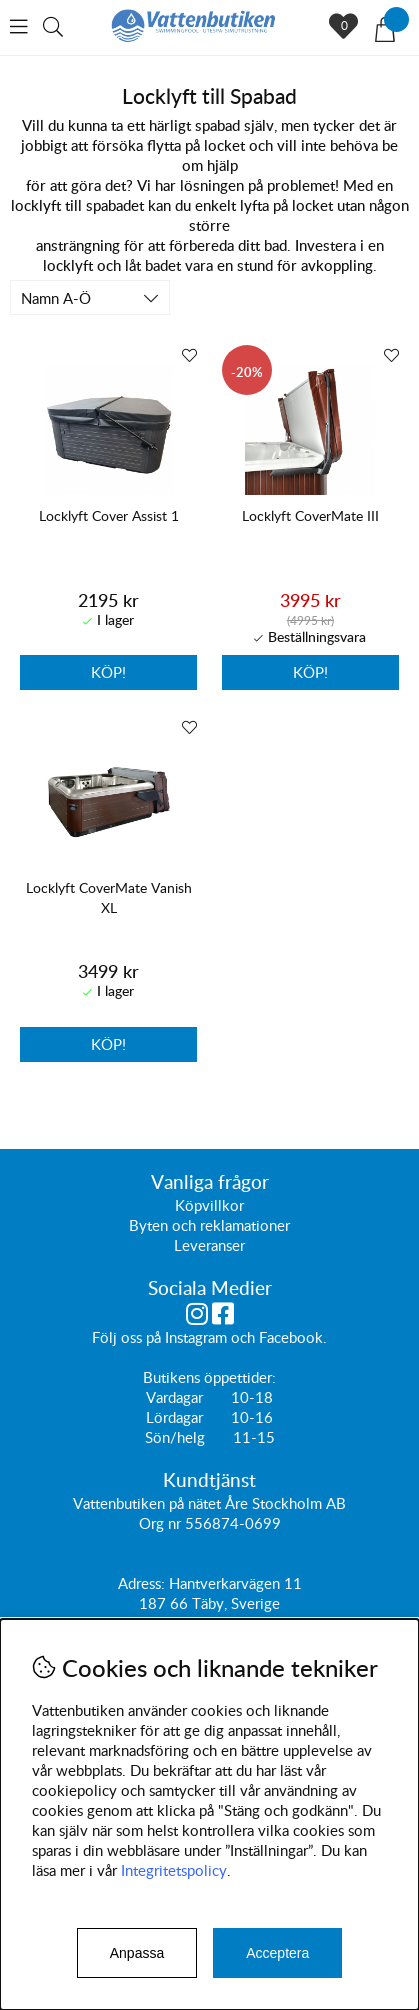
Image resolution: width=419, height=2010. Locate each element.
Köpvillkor (209, 1205)
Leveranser (209, 1245)
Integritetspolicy (174, 1870)
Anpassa (137, 1953)
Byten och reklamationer (209, 1225)
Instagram (196, 1337)
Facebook (291, 1337)
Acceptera (277, 1953)
